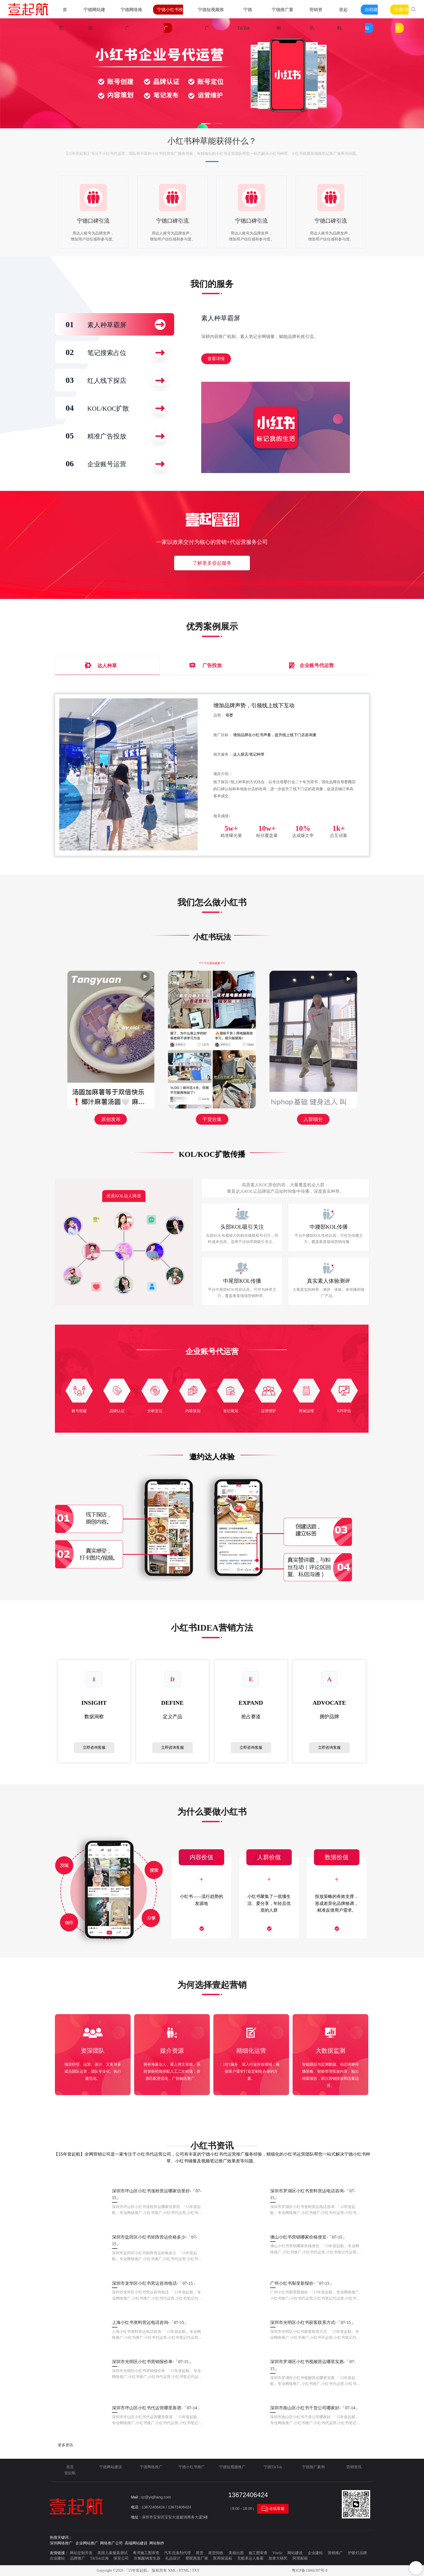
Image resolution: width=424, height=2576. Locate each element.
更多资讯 (65, 2445)
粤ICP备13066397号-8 (309, 2570)
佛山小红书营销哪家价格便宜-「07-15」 (308, 2237)
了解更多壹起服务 (212, 563)
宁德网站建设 (110, 2467)
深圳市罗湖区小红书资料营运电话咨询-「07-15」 (312, 2194)
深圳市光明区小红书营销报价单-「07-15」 (152, 2361)
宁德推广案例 (313, 2467)
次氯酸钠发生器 (147, 2558)
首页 (70, 2467)
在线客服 (272, 2508)
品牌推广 (77, 2558)
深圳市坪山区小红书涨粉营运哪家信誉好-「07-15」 (156, 2194)
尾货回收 (215, 2553)
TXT (195, 2570)
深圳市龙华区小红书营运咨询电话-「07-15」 (154, 2283)
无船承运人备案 (250, 2558)
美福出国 (236, 2553)
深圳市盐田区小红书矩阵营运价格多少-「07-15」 (154, 2240)
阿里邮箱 (300, 2558)
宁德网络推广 (151, 2467)
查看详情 (216, 358)
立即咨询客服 (94, 1748)
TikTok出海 (99, 2558)
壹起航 (70, 2473)
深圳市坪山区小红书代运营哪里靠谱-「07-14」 (156, 2408)
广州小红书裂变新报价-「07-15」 (302, 2283)
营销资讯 (354, 2467)
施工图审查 (258, 2553)
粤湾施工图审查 (146, 2553)
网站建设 (295, 2553)
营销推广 (335, 2553)
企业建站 (315, 2553)
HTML (184, 2570)
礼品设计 (172, 2558)
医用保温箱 (222, 2558)
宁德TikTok (273, 2467)
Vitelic (278, 2553)
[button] (206, 123)
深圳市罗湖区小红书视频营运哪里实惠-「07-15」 (312, 2365)
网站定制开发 (81, 2553)
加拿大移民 (278, 2558)
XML (172, 2570)
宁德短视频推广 (232, 2467)
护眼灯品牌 (357, 2553)
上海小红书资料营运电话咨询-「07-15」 (150, 2322)
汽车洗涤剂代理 (177, 2553)
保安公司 (121, 2558)
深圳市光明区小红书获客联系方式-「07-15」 (312, 2322)
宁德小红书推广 (191, 2467)
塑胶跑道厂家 (197, 2558)
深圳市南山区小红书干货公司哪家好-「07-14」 (315, 2408)
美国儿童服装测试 (112, 2553)
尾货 (199, 2553)
